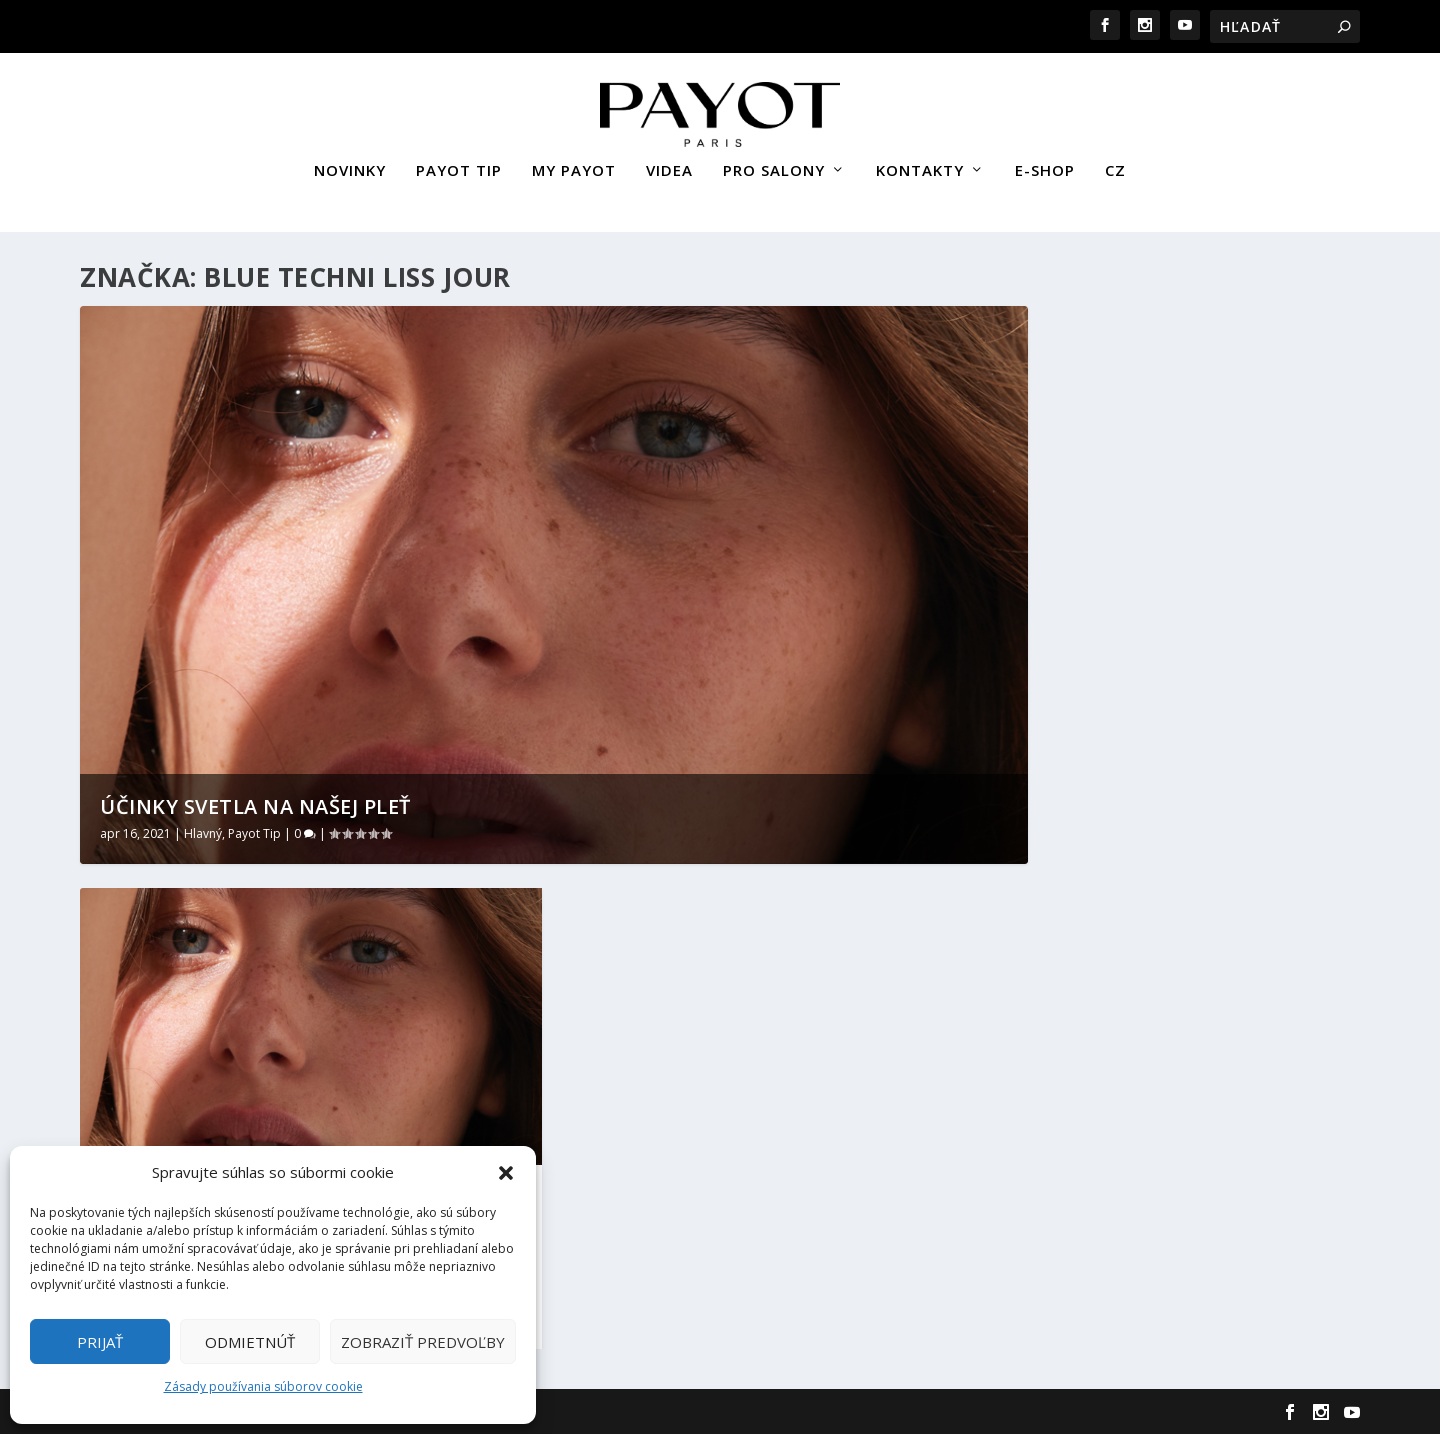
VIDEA (669, 163)
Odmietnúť (250, 1342)
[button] (506, 1173)
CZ (1115, 163)
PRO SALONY (774, 163)
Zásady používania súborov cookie (263, 1386)
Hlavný (203, 831)
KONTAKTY (920, 163)
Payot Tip (254, 831)
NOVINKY (350, 163)
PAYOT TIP (459, 163)
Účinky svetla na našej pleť (255, 804)
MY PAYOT (574, 163)
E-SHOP (1045, 163)
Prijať (100, 1342)
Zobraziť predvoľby (423, 1342)
